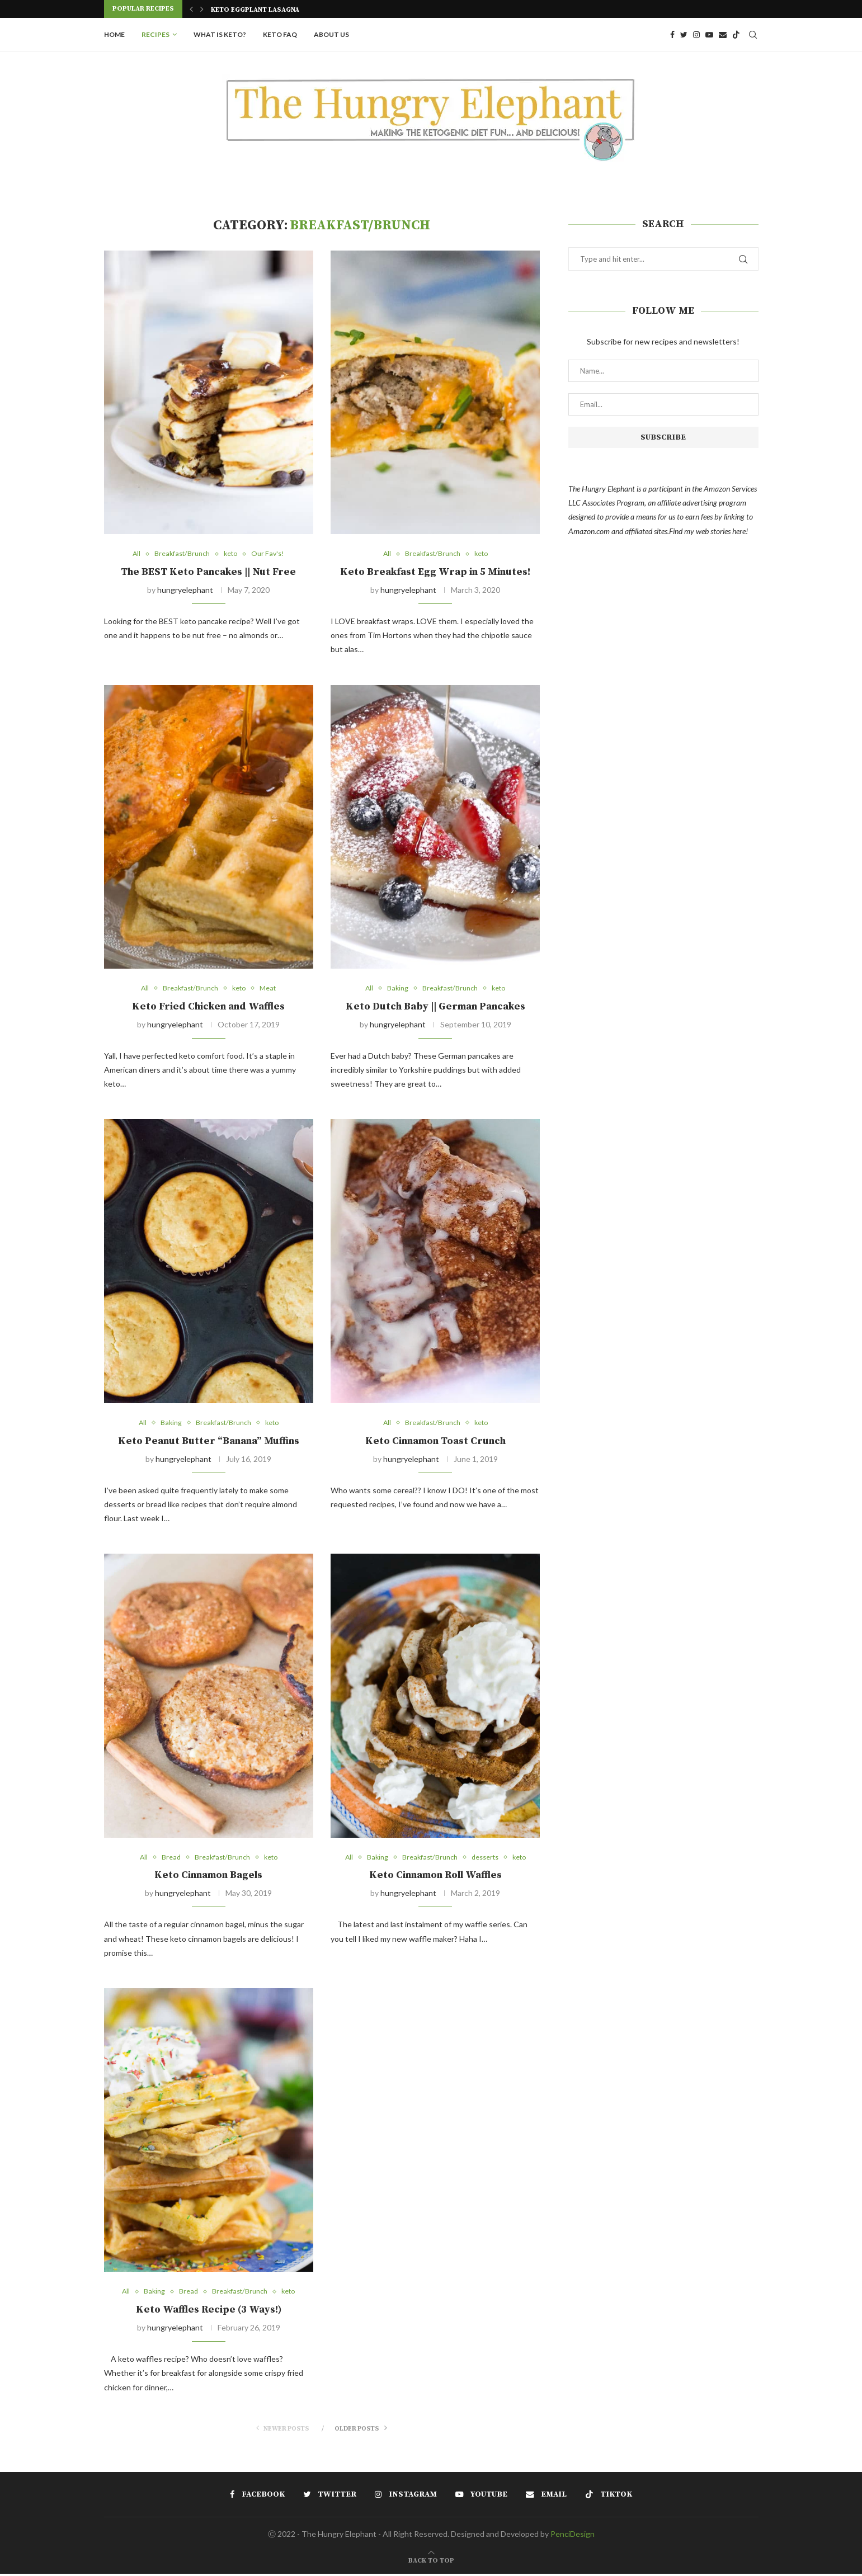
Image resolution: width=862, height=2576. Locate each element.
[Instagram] (696, 34)
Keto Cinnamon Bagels (208, 1877)
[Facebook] (672, 34)
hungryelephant (185, 590)
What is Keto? (220, 34)
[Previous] (191, 9)
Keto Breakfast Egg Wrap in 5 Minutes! (435, 572)
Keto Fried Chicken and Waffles (208, 1007)
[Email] (723, 34)
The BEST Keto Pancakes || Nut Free (208, 572)
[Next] (201, 9)
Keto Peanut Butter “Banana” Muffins (208, 1442)
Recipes (155, 34)
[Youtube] (709, 34)
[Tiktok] (736, 34)
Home (114, 34)
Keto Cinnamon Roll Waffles (435, 1877)
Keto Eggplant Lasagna (255, 10)
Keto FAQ (280, 34)
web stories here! (722, 531)
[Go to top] (431, 2561)
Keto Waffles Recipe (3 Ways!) (208, 2311)
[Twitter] (683, 34)
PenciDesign (572, 2536)
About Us (331, 34)
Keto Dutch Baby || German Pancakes (435, 1007)
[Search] (753, 34)
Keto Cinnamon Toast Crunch (435, 1442)
